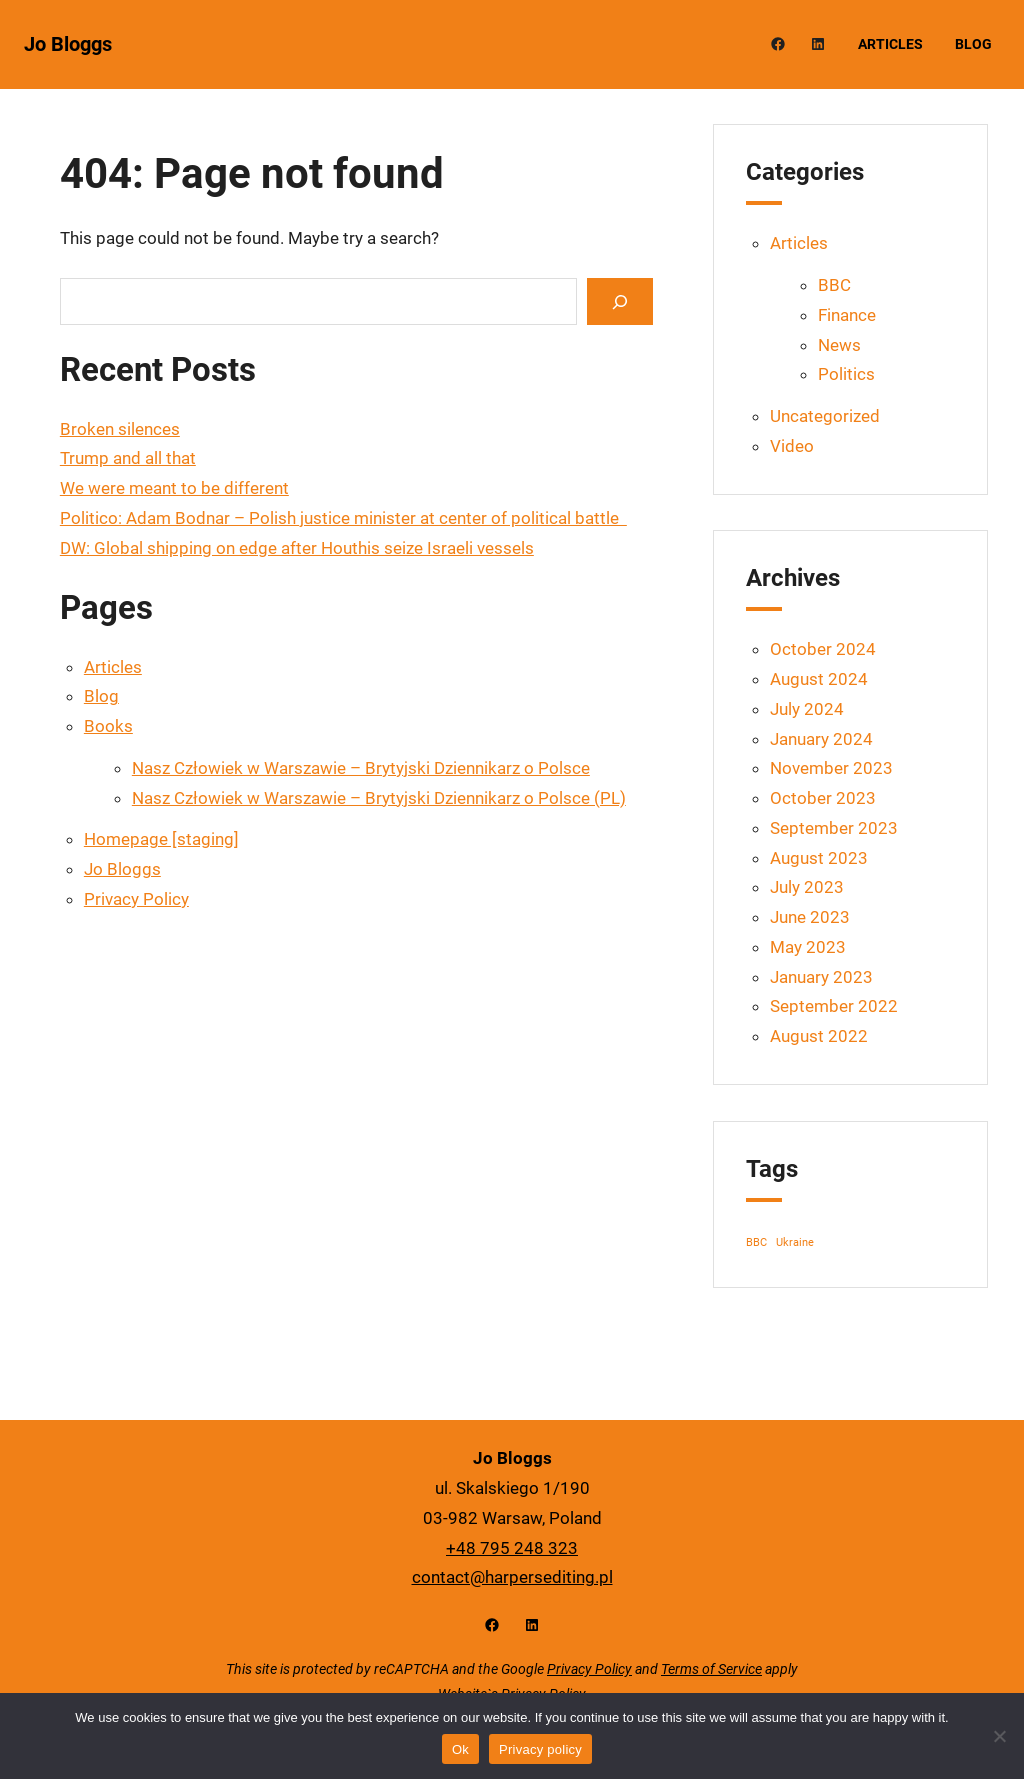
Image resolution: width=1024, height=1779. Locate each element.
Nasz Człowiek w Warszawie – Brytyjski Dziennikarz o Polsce (361, 768)
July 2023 (807, 887)
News (839, 345)
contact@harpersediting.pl (512, 1577)
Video (792, 446)
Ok (460, 1749)
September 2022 (834, 1006)
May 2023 (808, 947)
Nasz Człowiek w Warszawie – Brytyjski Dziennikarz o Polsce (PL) (379, 798)
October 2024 (823, 649)
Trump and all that (128, 458)
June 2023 (810, 917)
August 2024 (819, 679)
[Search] (620, 301)
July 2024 (807, 709)
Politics (846, 374)
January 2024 (821, 739)
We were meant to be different (174, 488)
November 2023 (831, 768)
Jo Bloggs (68, 44)
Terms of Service (711, 1669)
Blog (101, 696)
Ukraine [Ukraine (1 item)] (795, 1242)
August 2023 (819, 858)
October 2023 (823, 798)
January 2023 (821, 977)
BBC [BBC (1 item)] (756, 1242)
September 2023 (834, 828)
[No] (999, 1736)
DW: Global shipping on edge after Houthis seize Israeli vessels (297, 548)
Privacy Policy (136, 899)
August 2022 (819, 1036)
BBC (834, 285)
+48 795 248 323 (512, 1548)
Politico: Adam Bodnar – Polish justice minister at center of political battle (343, 518)
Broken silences (120, 429)
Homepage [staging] (161, 839)
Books (108, 726)
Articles (113, 667)
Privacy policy (540, 1749)
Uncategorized (825, 416)
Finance (847, 315)
